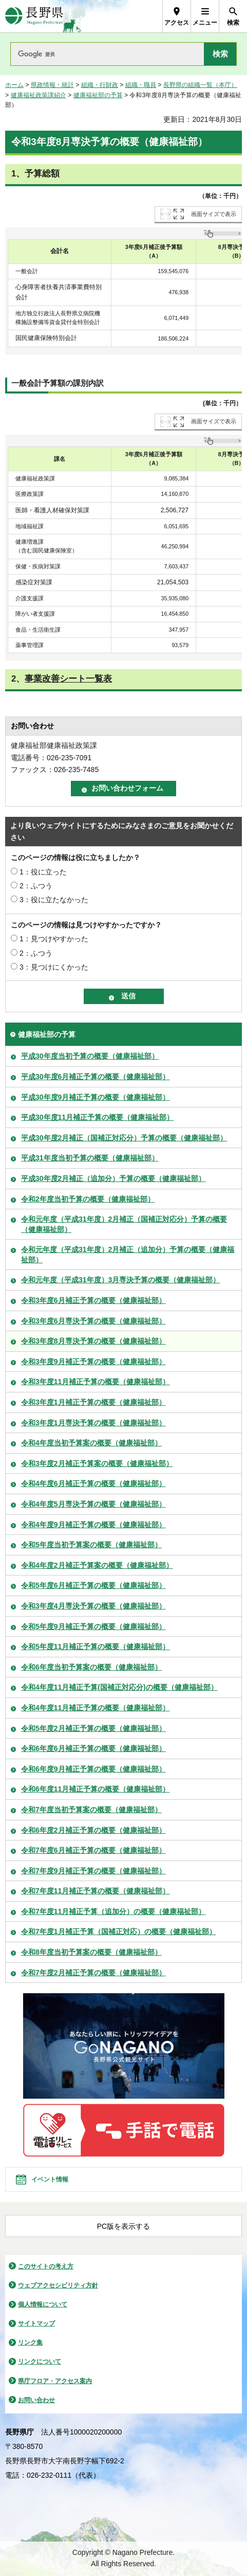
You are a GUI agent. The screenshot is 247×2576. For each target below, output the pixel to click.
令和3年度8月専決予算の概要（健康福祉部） (93, 1341)
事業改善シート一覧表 (68, 679)
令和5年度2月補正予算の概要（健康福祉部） (93, 1728)
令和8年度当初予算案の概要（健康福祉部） (91, 1952)
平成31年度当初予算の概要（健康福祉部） (90, 1158)
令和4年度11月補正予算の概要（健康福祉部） (95, 1708)
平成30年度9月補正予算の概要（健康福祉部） (95, 1097)
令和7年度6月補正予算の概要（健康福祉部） (93, 1850)
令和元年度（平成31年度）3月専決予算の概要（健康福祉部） (120, 1280)
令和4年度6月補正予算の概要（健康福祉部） (93, 1483)
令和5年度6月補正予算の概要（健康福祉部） (93, 1585)
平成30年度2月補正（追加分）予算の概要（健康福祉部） (113, 1178)
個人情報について (42, 2304)
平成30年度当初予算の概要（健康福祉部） (90, 1056)
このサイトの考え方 (45, 2266)
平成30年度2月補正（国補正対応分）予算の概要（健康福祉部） (124, 1138)
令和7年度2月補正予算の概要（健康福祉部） (93, 1973)
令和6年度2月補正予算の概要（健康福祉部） (93, 1830)
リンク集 (30, 2342)
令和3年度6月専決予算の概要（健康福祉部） (93, 1321)
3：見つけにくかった (54, 967)
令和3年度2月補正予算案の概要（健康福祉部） (97, 1463)
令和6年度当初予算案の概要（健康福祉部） (91, 1667)
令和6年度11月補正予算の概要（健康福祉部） (95, 1789)
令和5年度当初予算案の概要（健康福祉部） (91, 1545)
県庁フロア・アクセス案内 (55, 2381)
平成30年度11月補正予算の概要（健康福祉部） (97, 1117)
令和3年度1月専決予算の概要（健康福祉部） (93, 1423)
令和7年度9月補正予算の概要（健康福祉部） (93, 1871)
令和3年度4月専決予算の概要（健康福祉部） (93, 1606)
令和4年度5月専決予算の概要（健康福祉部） (93, 1504)
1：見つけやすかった (54, 939)
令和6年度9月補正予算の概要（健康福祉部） (93, 1769)
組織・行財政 (99, 84)
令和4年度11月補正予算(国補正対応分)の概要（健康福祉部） (119, 1687)
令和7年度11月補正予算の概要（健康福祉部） (95, 1891)
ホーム (14, 84)
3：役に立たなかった (54, 900)
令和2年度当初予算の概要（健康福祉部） (88, 1199)
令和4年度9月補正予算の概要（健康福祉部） (93, 1524)
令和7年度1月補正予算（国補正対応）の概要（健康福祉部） (118, 1931)
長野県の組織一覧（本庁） (200, 84)
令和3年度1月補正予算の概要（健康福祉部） (93, 1402)
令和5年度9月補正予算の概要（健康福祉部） (93, 1626)
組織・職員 (140, 84)
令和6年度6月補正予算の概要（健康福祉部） (93, 1748)
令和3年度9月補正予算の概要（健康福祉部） (93, 1361)
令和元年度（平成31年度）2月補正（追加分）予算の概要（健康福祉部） (127, 1254)
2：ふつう (36, 886)
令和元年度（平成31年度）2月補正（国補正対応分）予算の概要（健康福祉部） (124, 1224)
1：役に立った (43, 872)
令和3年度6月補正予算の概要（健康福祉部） (93, 1300)
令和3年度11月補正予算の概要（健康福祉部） (95, 1382)
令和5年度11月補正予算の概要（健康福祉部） (95, 1646)
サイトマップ (36, 2323)
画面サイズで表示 (213, 214)
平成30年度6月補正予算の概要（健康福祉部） (95, 1076)
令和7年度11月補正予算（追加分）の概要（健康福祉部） (113, 1911)
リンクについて (39, 2361)
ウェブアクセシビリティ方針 (58, 2285)
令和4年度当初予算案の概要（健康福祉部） (91, 1443)
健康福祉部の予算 (98, 95)
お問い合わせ (36, 2400)
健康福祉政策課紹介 (38, 95)
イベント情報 (49, 2179)
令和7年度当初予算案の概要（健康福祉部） (91, 1809)
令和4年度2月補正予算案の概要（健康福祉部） (97, 1565)
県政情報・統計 (52, 84)
